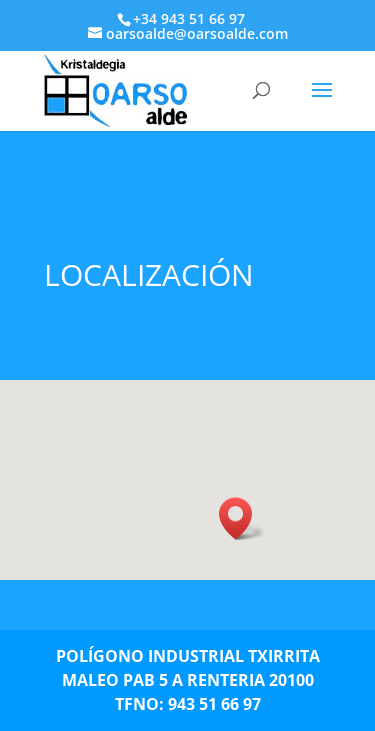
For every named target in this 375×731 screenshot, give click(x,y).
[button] (242, 518)
